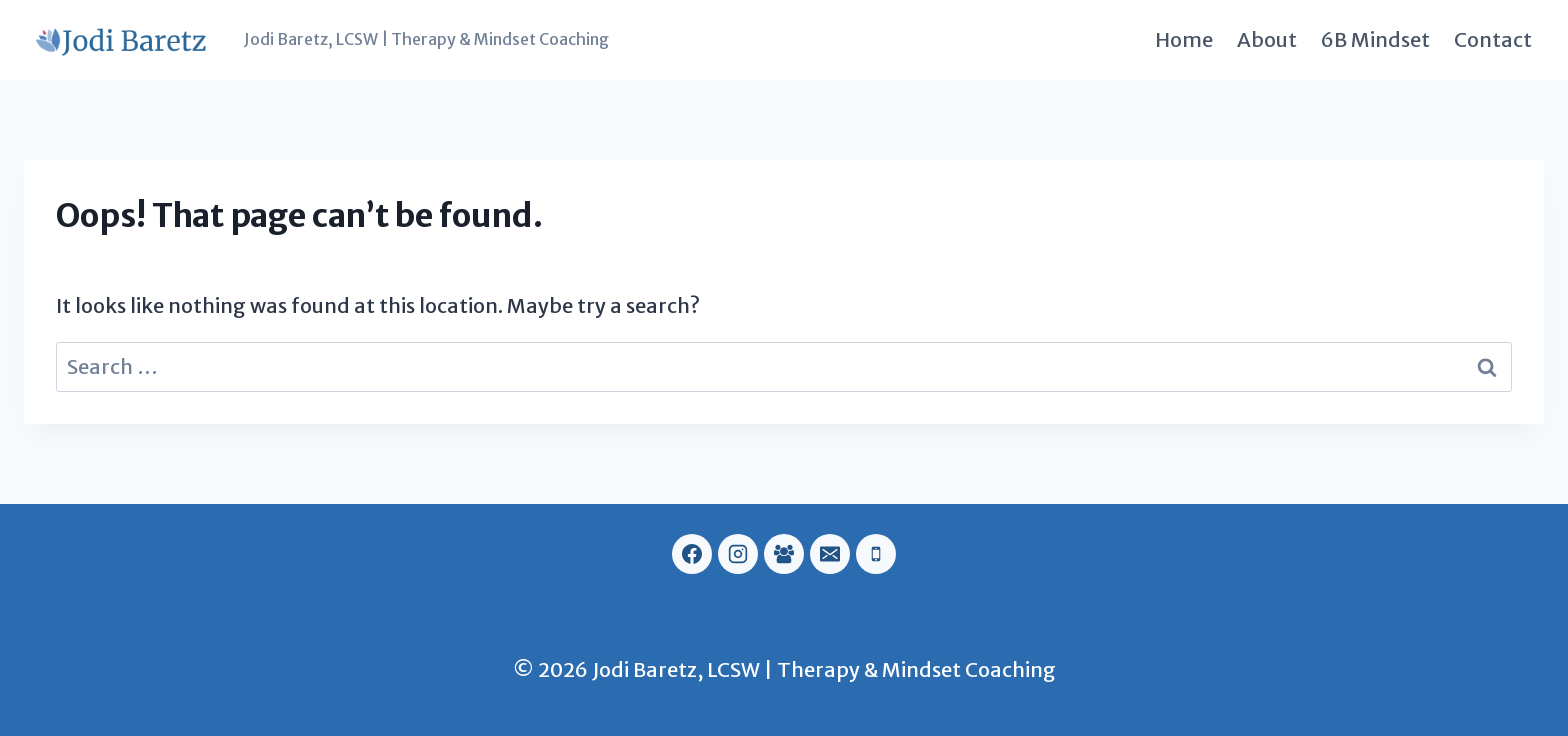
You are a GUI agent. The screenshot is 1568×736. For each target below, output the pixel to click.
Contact (1493, 39)
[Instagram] (738, 554)
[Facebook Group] (784, 554)
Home (1184, 39)
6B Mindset (1375, 39)
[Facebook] (692, 554)
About (1267, 39)
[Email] (830, 554)
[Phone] (876, 554)
